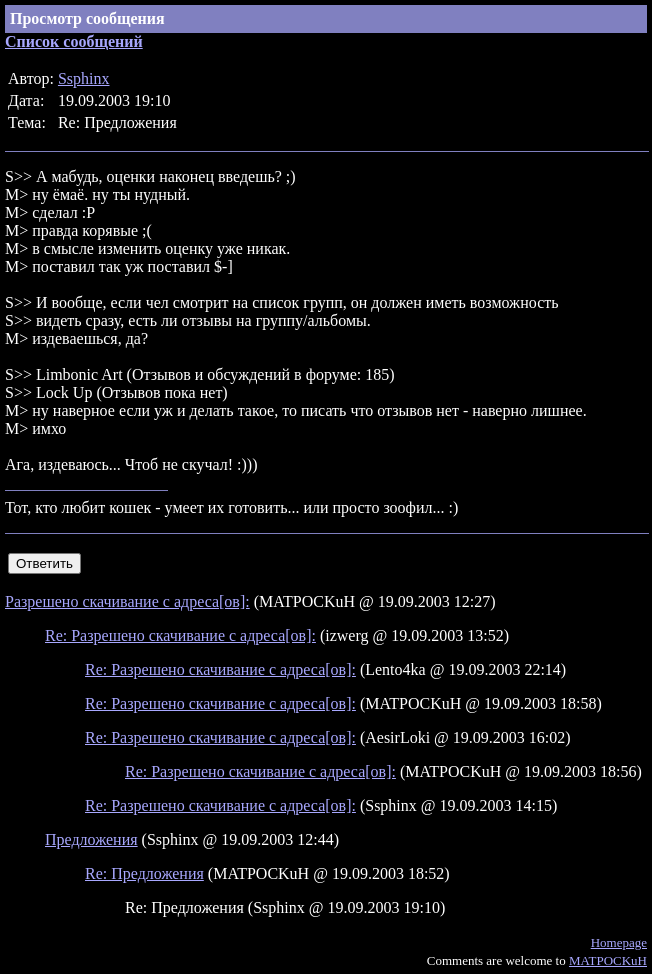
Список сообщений (74, 41)
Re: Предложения (144, 873)
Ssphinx (84, 78)
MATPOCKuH (608, 960)
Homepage (619, 942)
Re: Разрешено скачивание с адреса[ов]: (180, 635)
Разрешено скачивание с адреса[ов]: (127, 601)
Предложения (91, 839)
